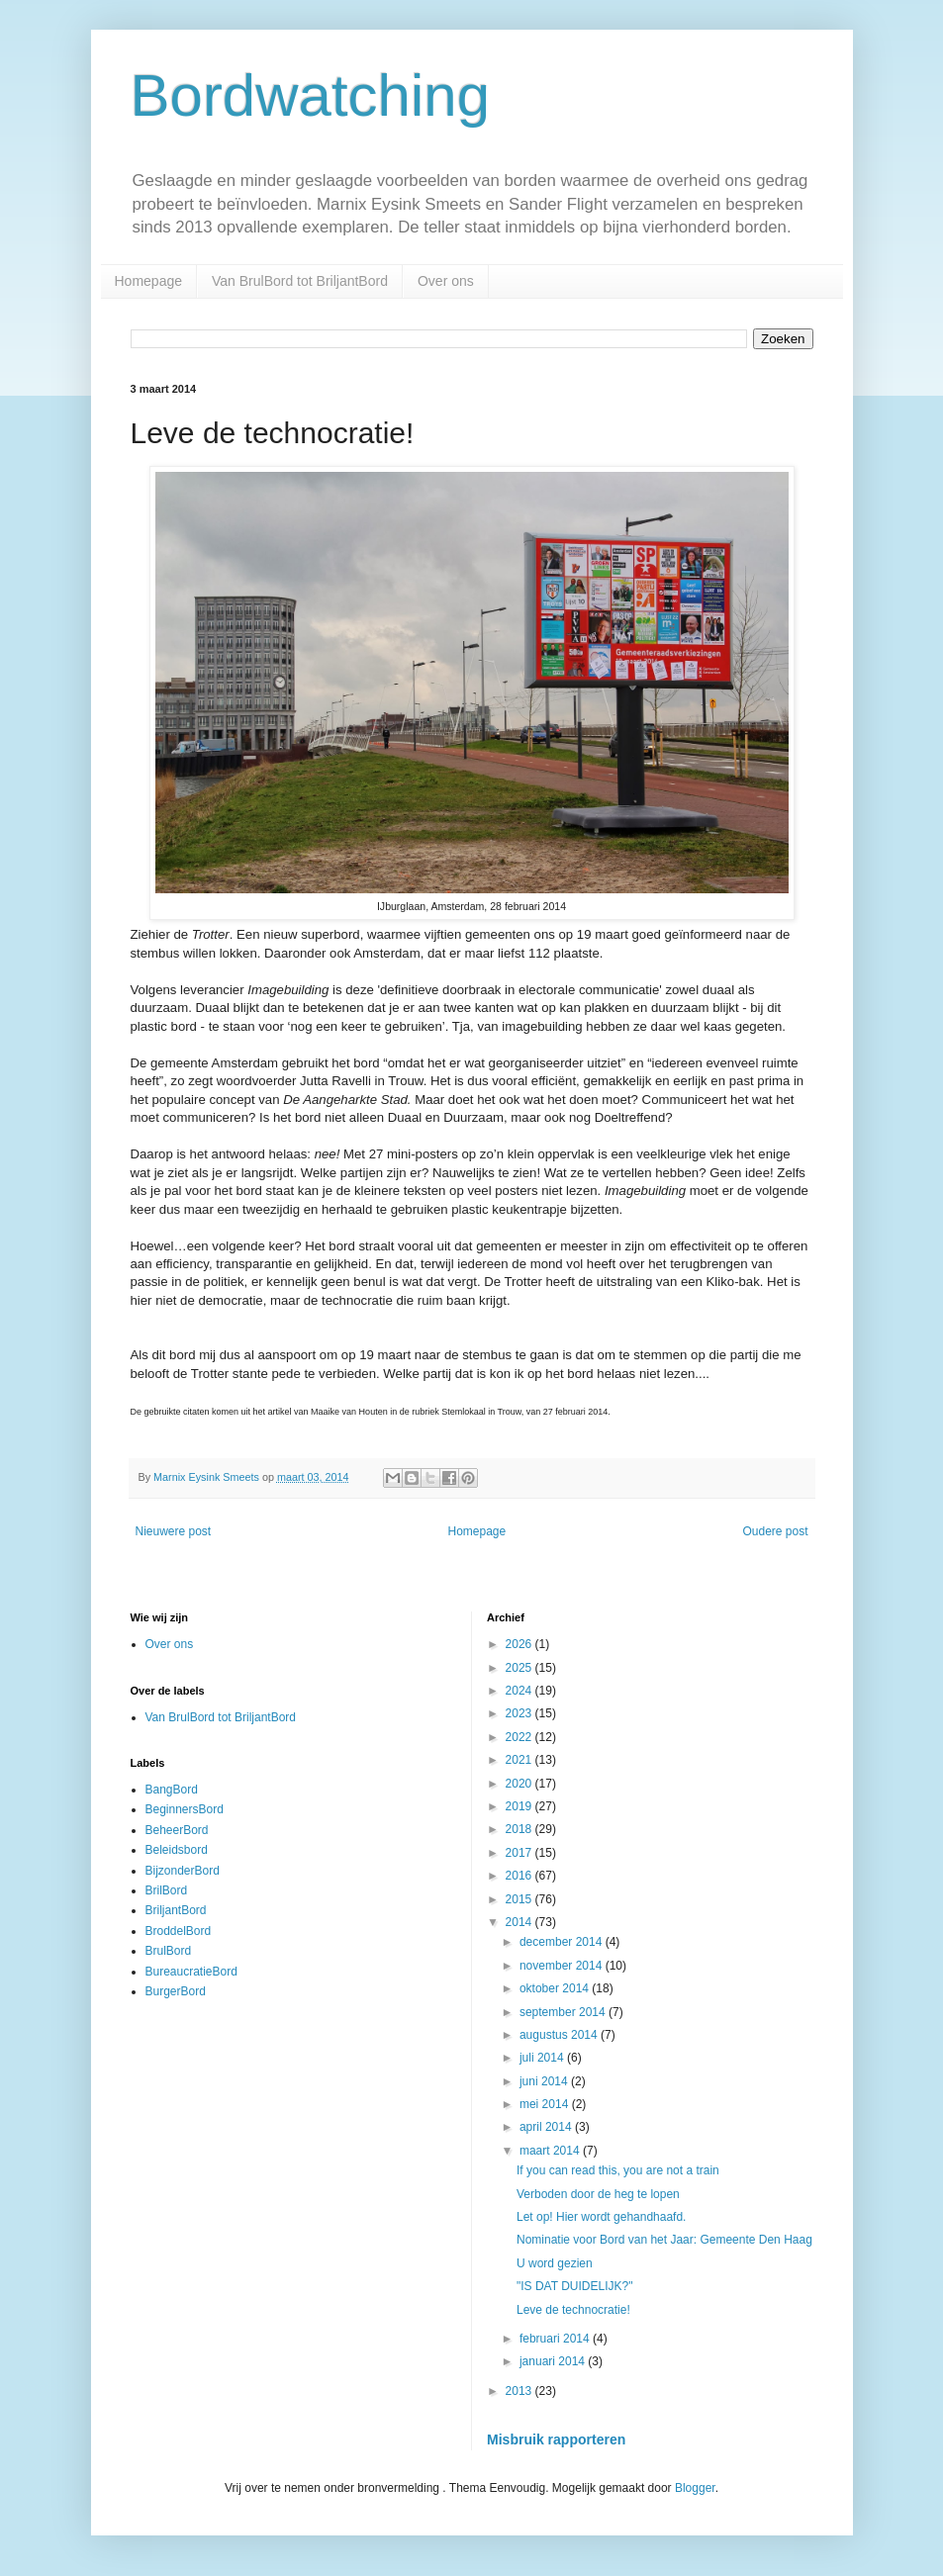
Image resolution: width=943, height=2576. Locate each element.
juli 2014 (543, 2058)
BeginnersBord (184, 1809)
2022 (520, 1737)
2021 (520, 1760)
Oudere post (774, 1531)
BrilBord (166, 1890)
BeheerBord (177, 1830)
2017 (520, 1853)
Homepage (149, 281)
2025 (520, 1668)
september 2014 (564, 2012)
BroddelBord (178, 1931)
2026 (520, 1644)
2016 (520, 1876)
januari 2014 (553, 2361)
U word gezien (555, 2263)
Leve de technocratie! (573, 2310)
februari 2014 (556, 2339)
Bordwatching (311, 95)
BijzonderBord (182, 1871)
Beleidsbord (176, 1850)
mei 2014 (545, 2104)
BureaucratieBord (191, 1971)
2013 (520, 2391)
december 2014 (562, 1942)
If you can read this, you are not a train (618, 2170)
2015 (520, 1899)
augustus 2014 (560, 2035)
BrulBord (168, 1951)
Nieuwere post (174, 1531)
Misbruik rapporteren (556, 2439)
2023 (520, 1713)
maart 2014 (551, 2151)
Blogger (695, 2488)
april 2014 (547, 2127)
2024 (520, 1691)
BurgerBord (175, 1991)
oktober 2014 (555, 1988)
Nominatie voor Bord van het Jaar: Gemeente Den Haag (664, 2240)
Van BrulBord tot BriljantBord (300, 281)
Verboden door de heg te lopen (598, 2194)
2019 (520, 1806)
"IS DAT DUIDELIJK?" (574, 2286)
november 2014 (562, 1966)
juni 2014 (545, 2081)
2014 (520, 1922)
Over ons (446, 281)
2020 (520, 1784)
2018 (520, 1829)
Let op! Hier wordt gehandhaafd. (601, 2217)
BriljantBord (176, 1910)
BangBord (171, 1789)
